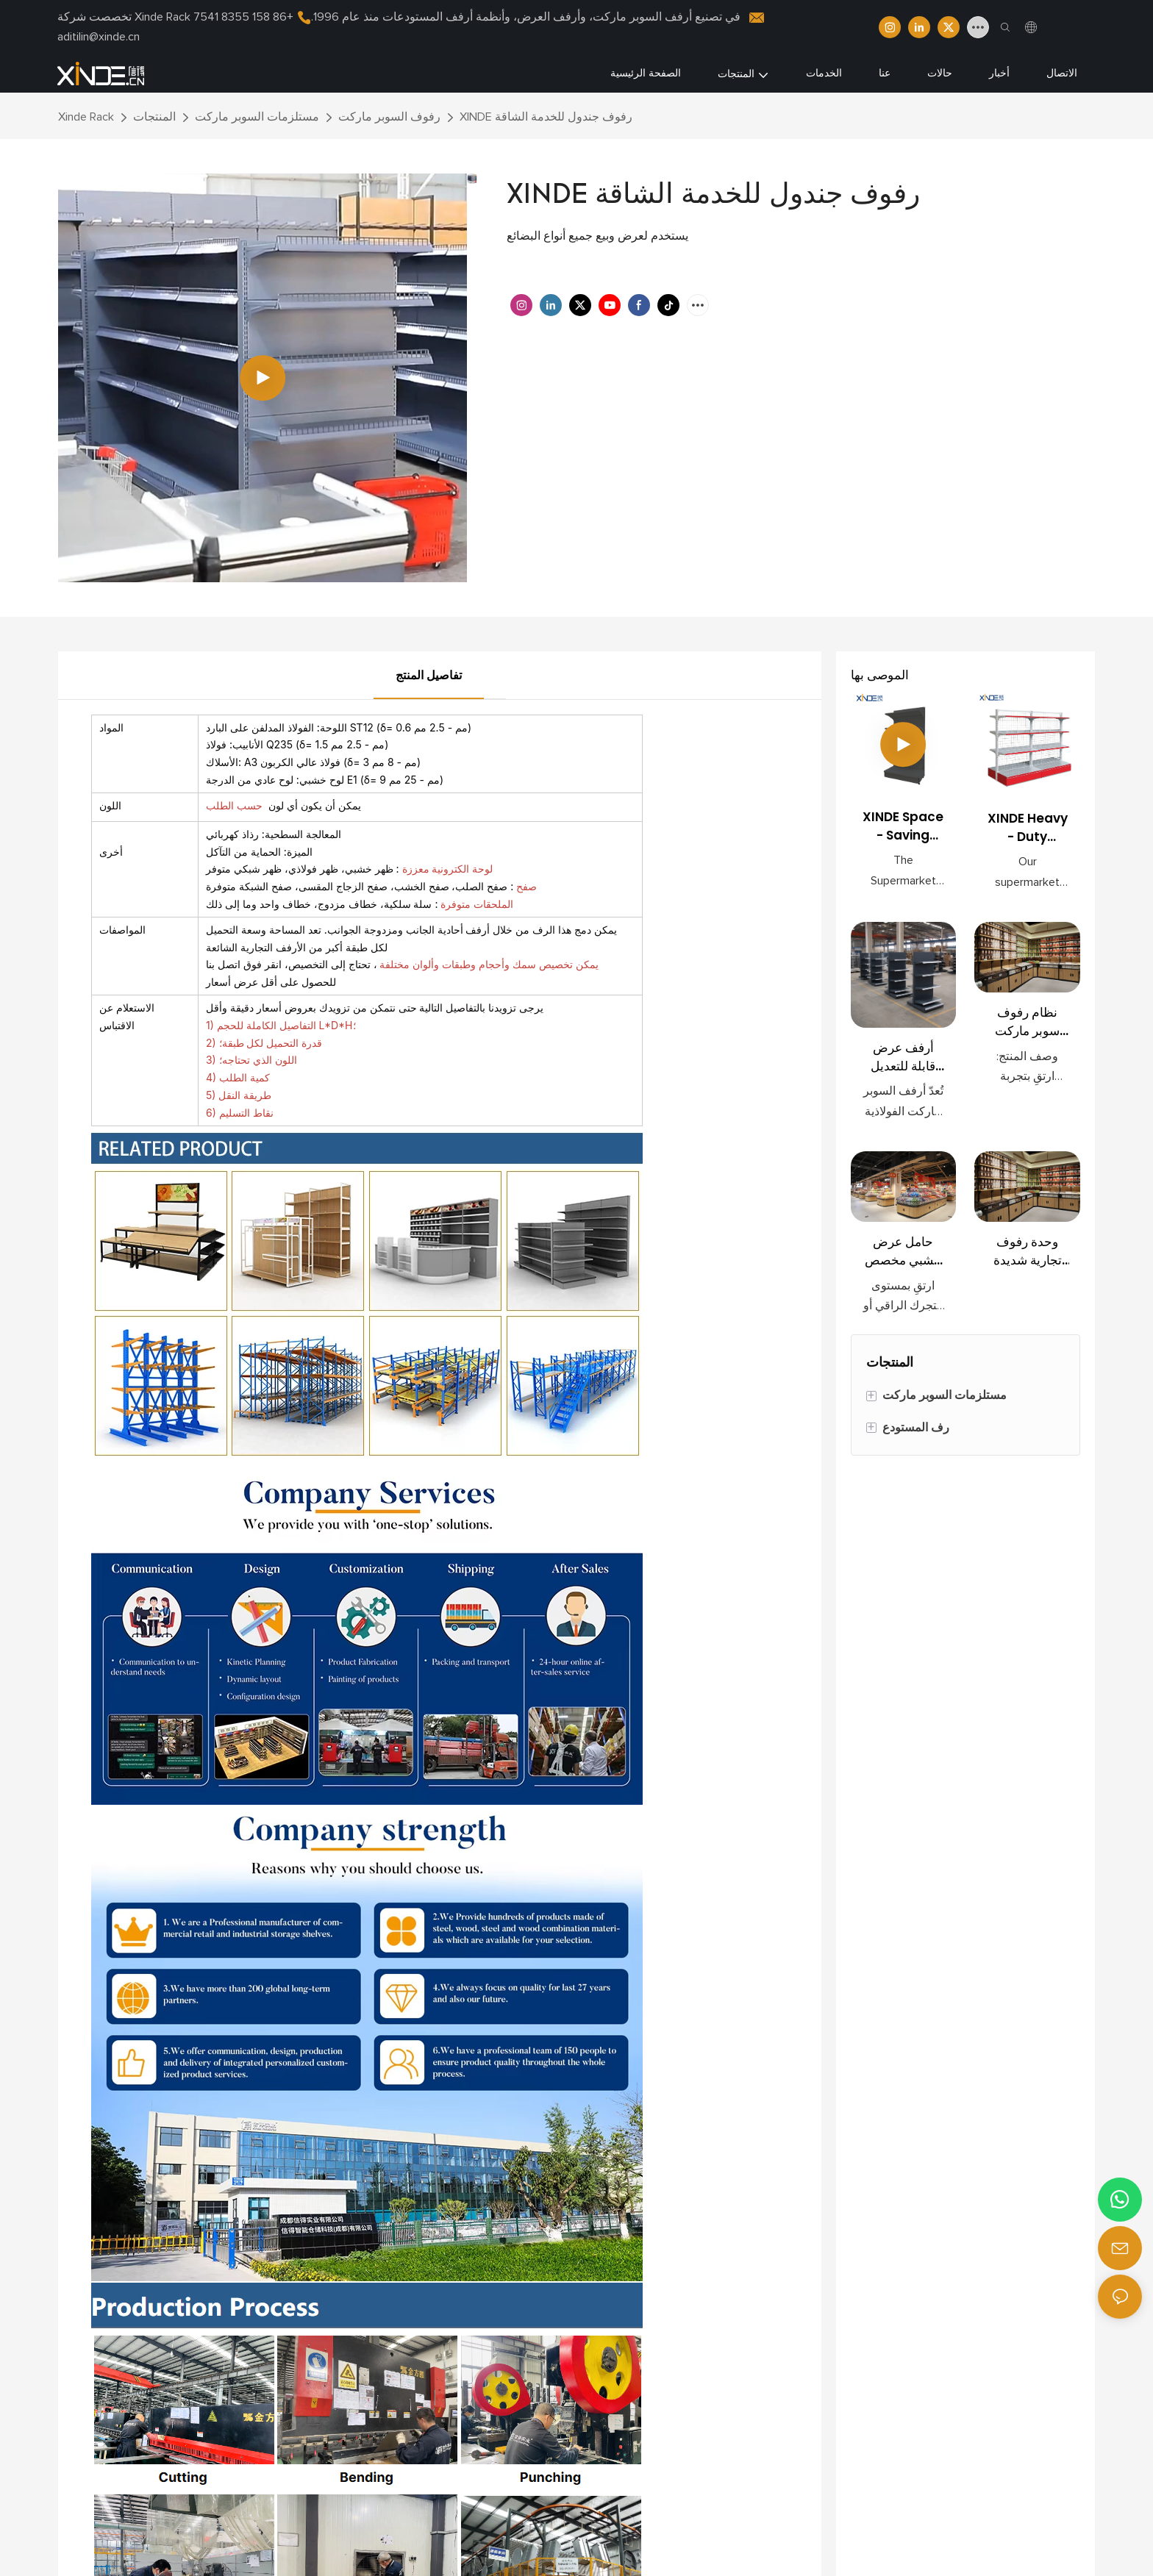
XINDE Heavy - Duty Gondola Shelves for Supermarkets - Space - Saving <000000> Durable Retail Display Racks (1028, 828)
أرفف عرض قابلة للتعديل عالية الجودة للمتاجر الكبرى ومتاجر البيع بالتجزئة (903, 1057)
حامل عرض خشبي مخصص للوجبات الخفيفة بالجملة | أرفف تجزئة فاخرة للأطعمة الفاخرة (903, 1251)
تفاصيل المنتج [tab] (429, 675)
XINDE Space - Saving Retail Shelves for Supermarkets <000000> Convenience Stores (903, 826)
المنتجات (154, 117)
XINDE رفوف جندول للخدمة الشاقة (546, 117)
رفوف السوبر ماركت (389, 117)
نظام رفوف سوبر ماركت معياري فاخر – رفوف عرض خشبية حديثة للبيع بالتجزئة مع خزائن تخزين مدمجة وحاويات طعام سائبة (1027, 1022)
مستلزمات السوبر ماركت (257, 117)
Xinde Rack (86, 117)
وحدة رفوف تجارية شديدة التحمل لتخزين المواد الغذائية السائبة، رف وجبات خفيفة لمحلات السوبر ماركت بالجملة (1027, 1251)
